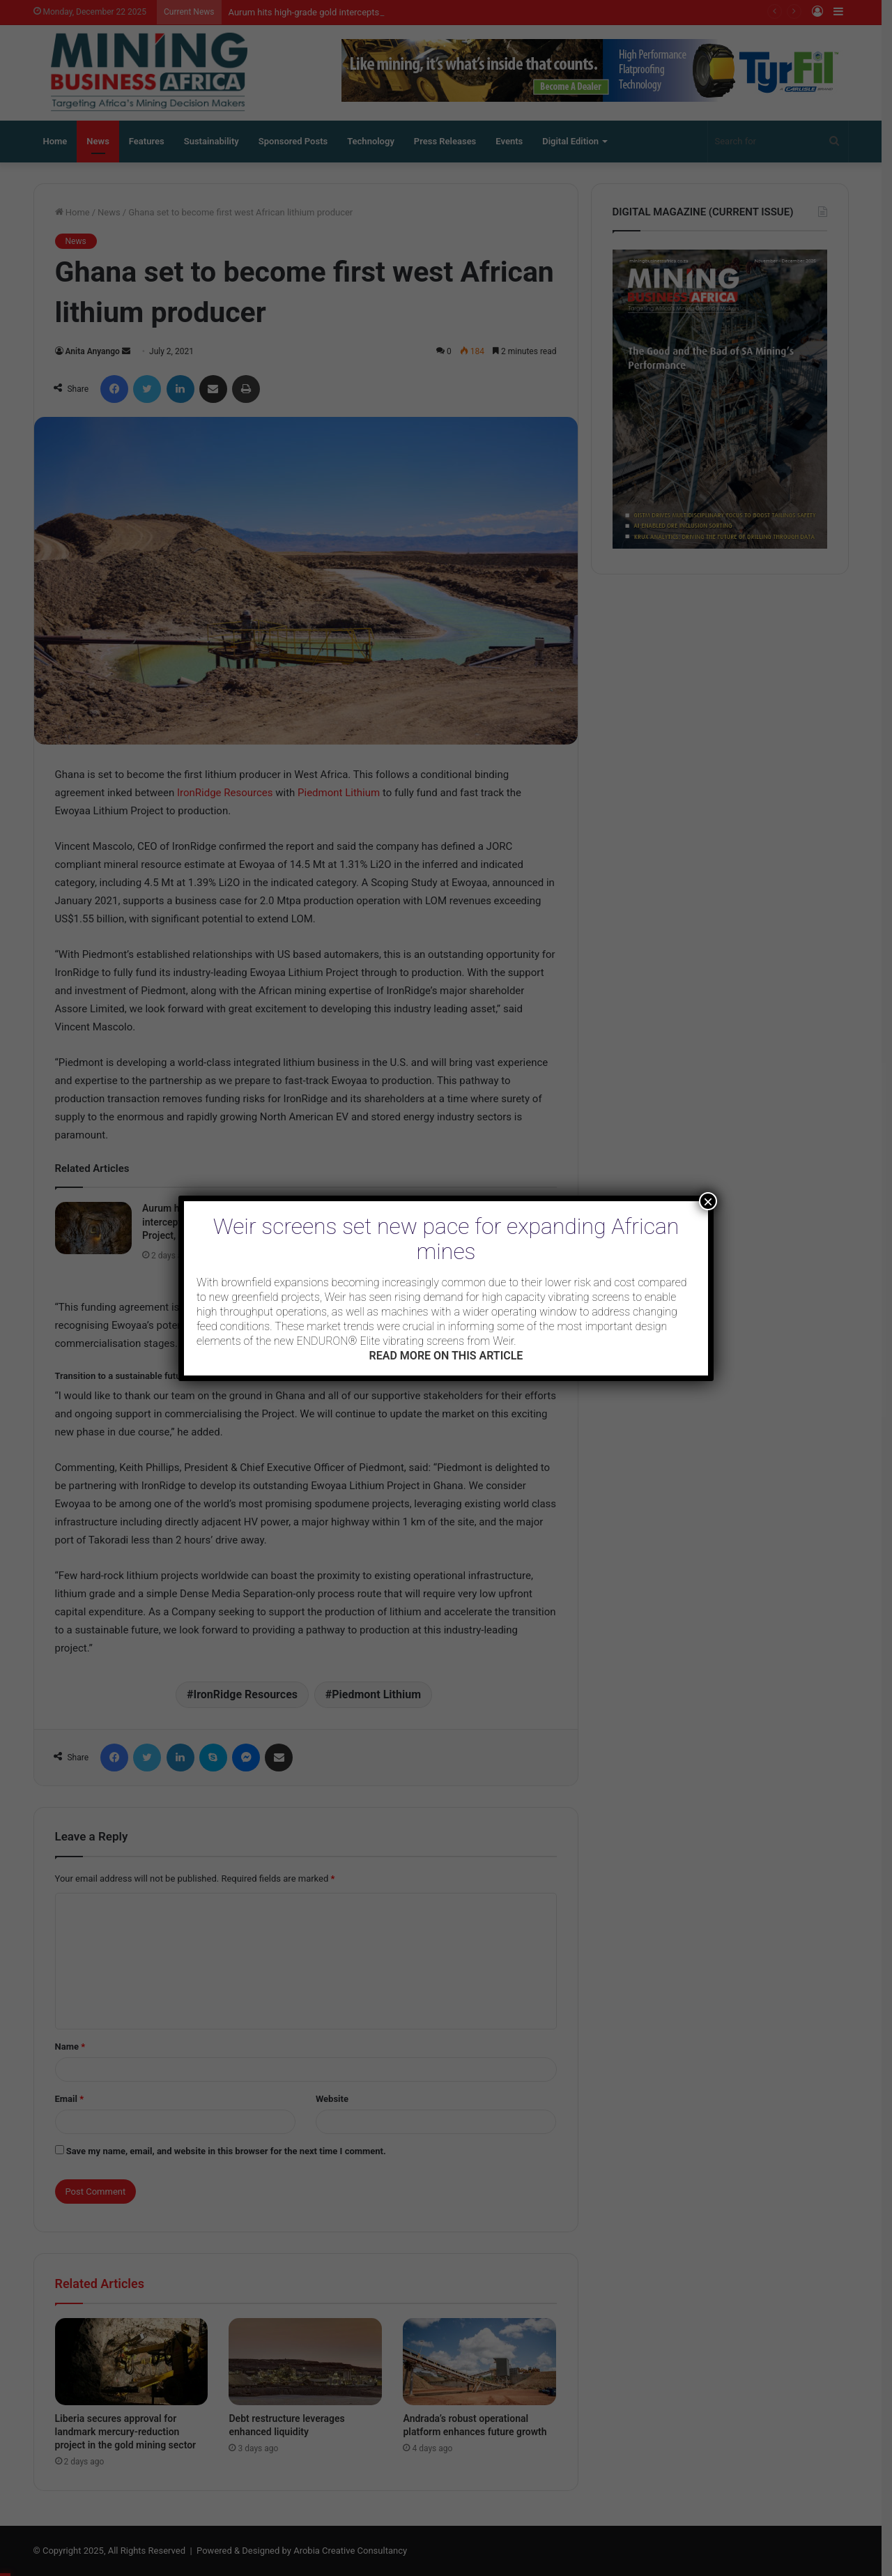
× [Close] (708, 1201)
